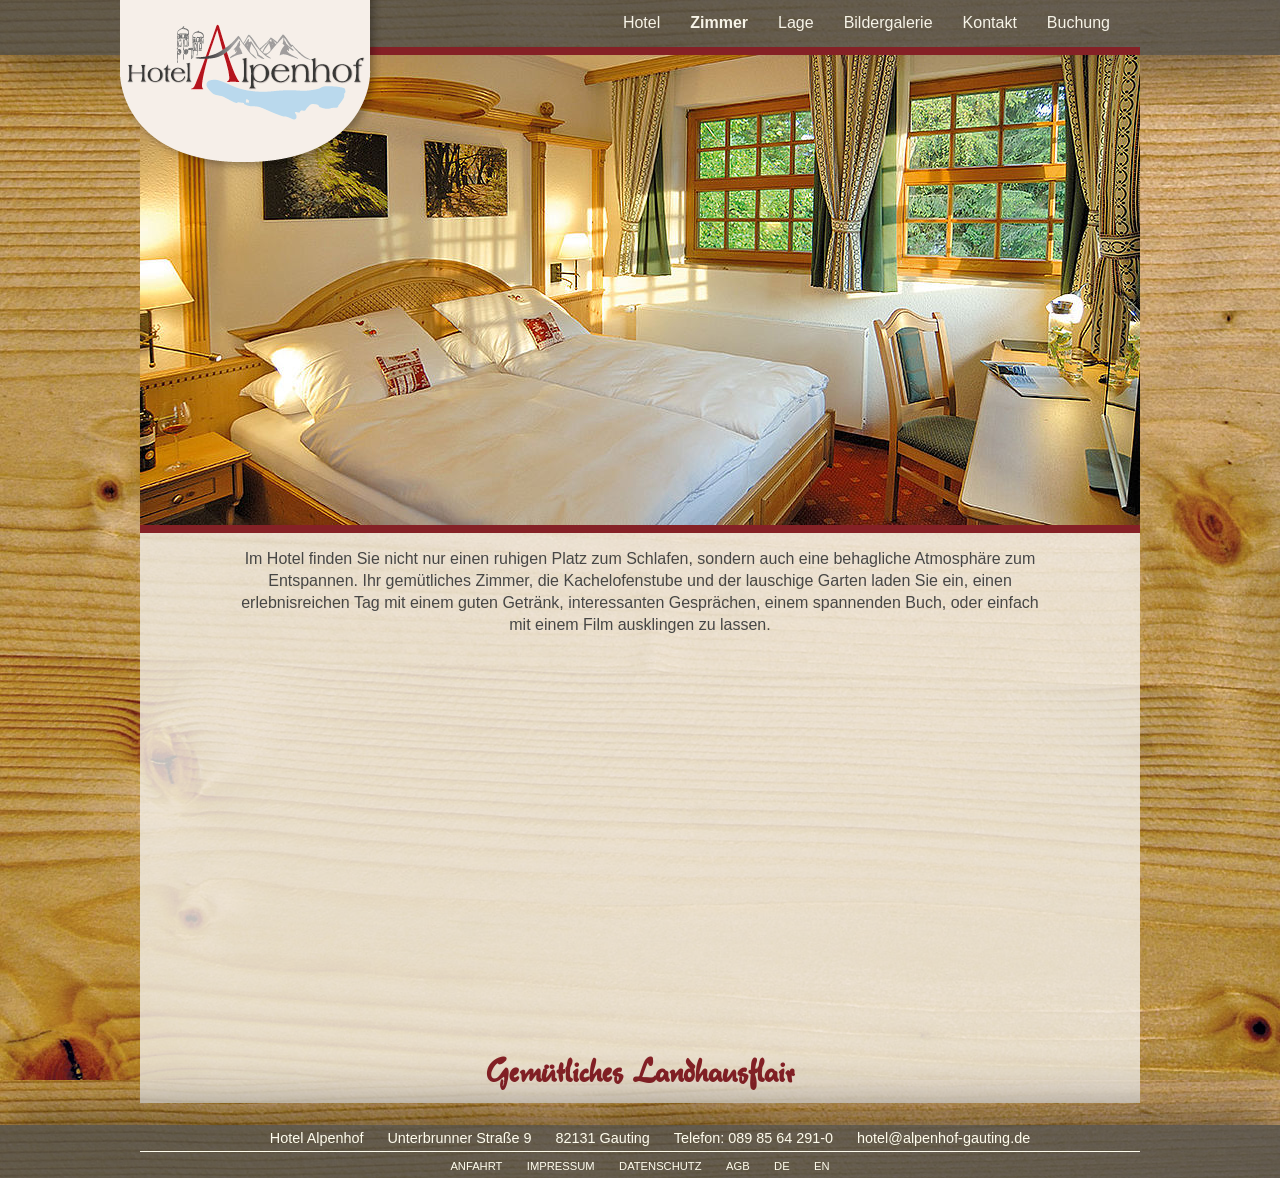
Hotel (641, 22)
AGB (738, 1166)
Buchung (1078, 22)
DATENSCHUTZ (660, 1166)
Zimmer (719, 22)
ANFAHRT (476, 1166)
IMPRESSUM (561, 1166)
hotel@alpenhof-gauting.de (943, 1138)
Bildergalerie (888, 22)
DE (782, 1166)
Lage (796, 22)
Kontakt (990, 22)
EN (822, 1166)
